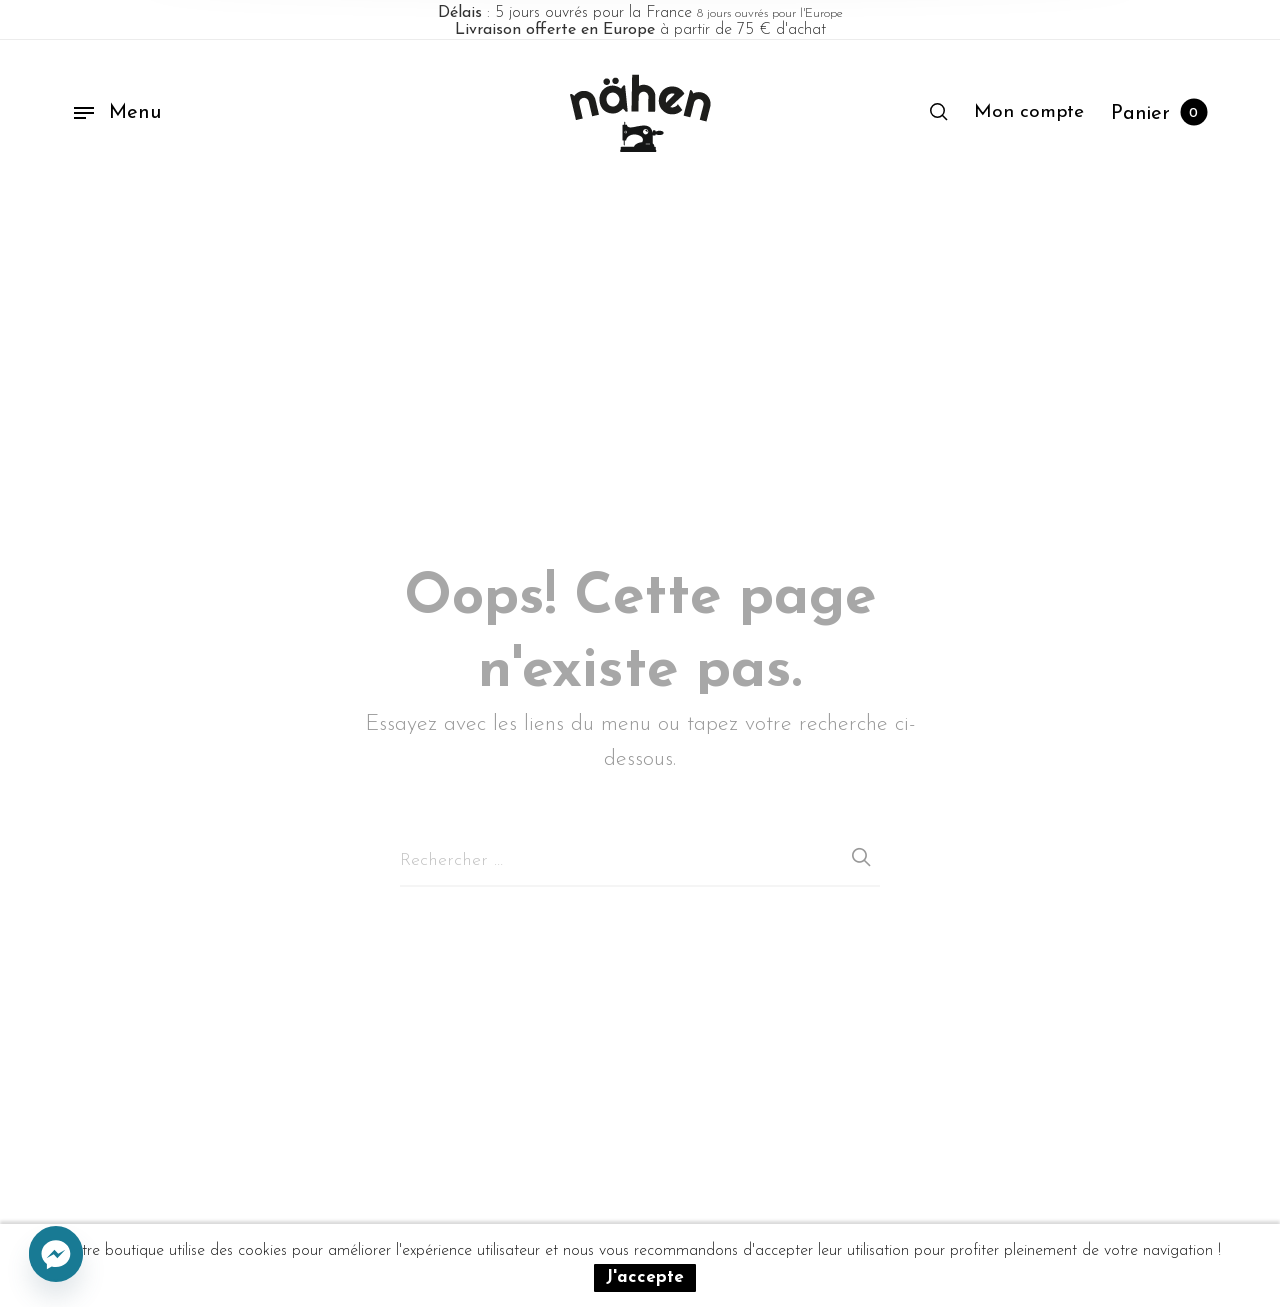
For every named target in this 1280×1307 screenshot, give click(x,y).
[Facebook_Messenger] (56, 1255)
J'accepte (645, 1277)
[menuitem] (1029, 113)
